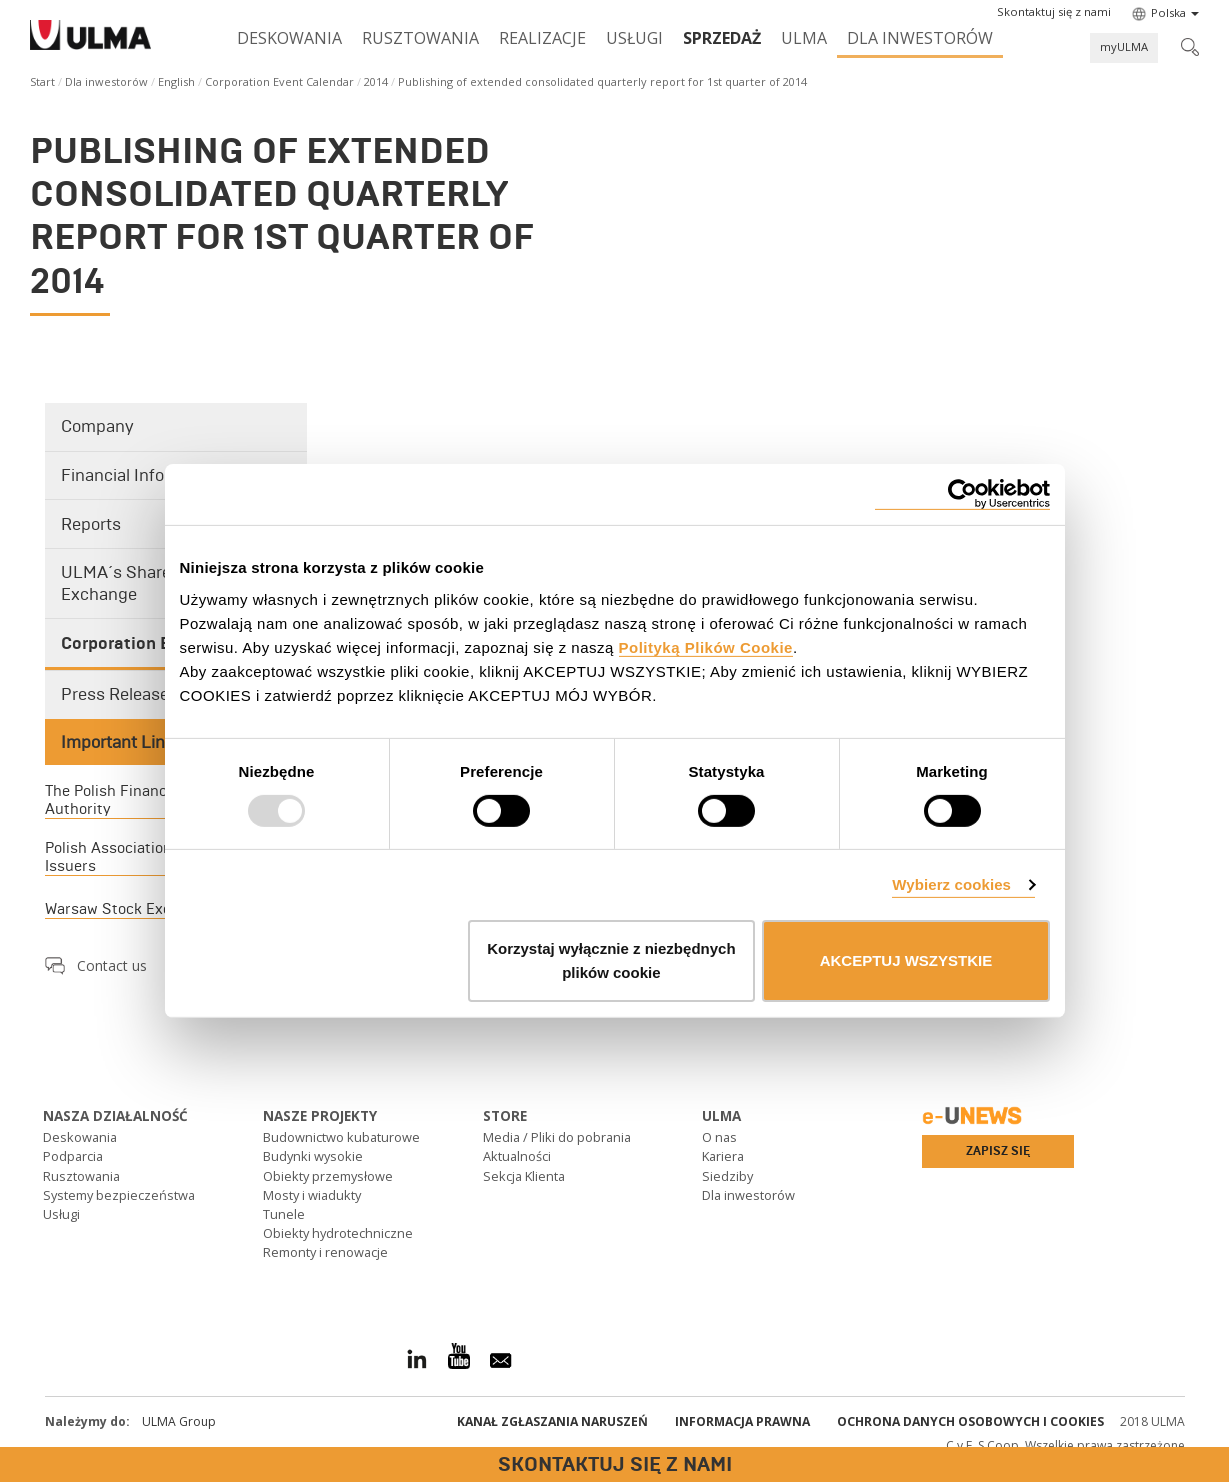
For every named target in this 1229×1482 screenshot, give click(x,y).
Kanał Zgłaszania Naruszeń (552, 1421)
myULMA (1124, 46)
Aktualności (517, 1156)
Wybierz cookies (951, 884)
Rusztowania (420, 38)
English (176, 81)
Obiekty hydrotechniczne (338, 1233)
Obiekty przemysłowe (328, 1176)
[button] (1054, 12)
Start (42, 81)
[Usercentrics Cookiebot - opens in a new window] (962, 494)
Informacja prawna (742, 1421)
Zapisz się (998, 1151)
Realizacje (542, 38)
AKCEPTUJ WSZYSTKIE (906, 960)
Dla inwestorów (920, 38)
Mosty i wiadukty (312, 1195)
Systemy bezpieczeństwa (119, 1195)
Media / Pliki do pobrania (557, 1137)
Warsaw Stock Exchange (129, 909)
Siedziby (727, 1176)
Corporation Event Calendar (279, 81)
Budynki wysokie (313, 1156)
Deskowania (289, 38)
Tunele (284, 1214)
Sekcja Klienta (524, 1176)
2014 (376, 81)
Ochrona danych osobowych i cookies (970, 1421)
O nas (719, 1137)
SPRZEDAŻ (722, 38)
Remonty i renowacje (325, 1252)
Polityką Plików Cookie (706, 646)
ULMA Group (179, 1421)
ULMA (804, 38)
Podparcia (73, 1156)
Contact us (112, 965)
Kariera (723, 1156)
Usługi (634, 38)
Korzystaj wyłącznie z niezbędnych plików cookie (611, 960)
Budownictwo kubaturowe (341, 1137)
